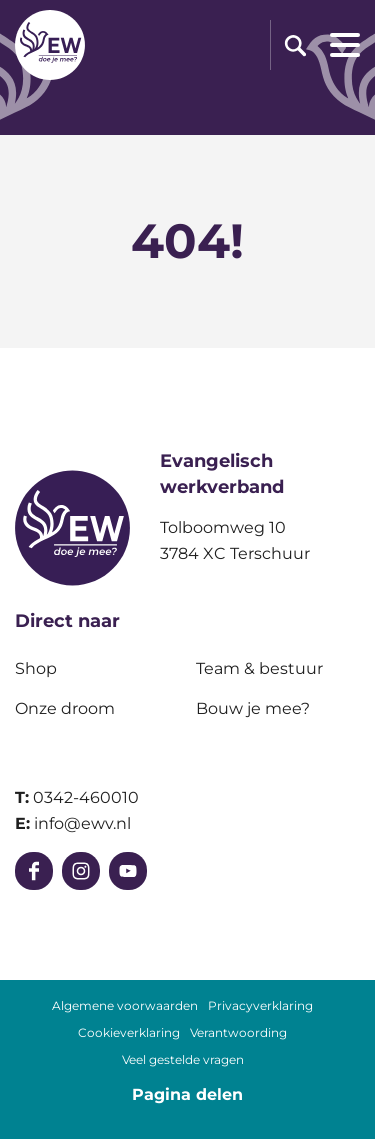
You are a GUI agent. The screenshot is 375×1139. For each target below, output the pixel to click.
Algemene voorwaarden (125, 1006)
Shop (36, 668)
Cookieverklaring (129, 1033)
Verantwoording (238, 1033)
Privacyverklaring (260, 1006)
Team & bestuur (259, 668)
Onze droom (65, 708)
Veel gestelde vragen (183, 1060)
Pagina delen (187, 1094)
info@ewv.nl (82, 823)
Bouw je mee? (253, 708)
